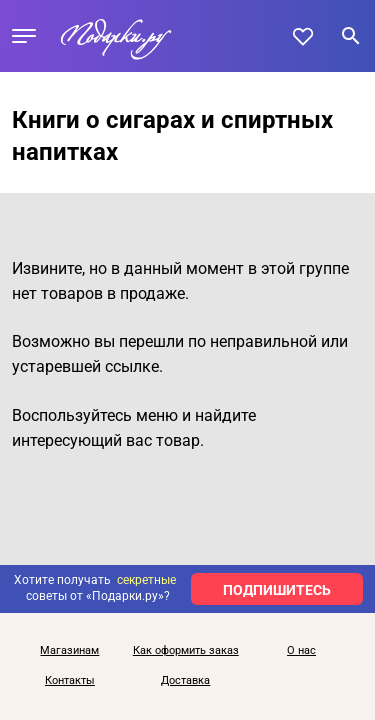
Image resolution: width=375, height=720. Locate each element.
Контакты (70, 681)
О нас (301, 651)
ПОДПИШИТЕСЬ (277, 590)
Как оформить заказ (186, 651)
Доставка (185, 681)
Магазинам (69, 651)
